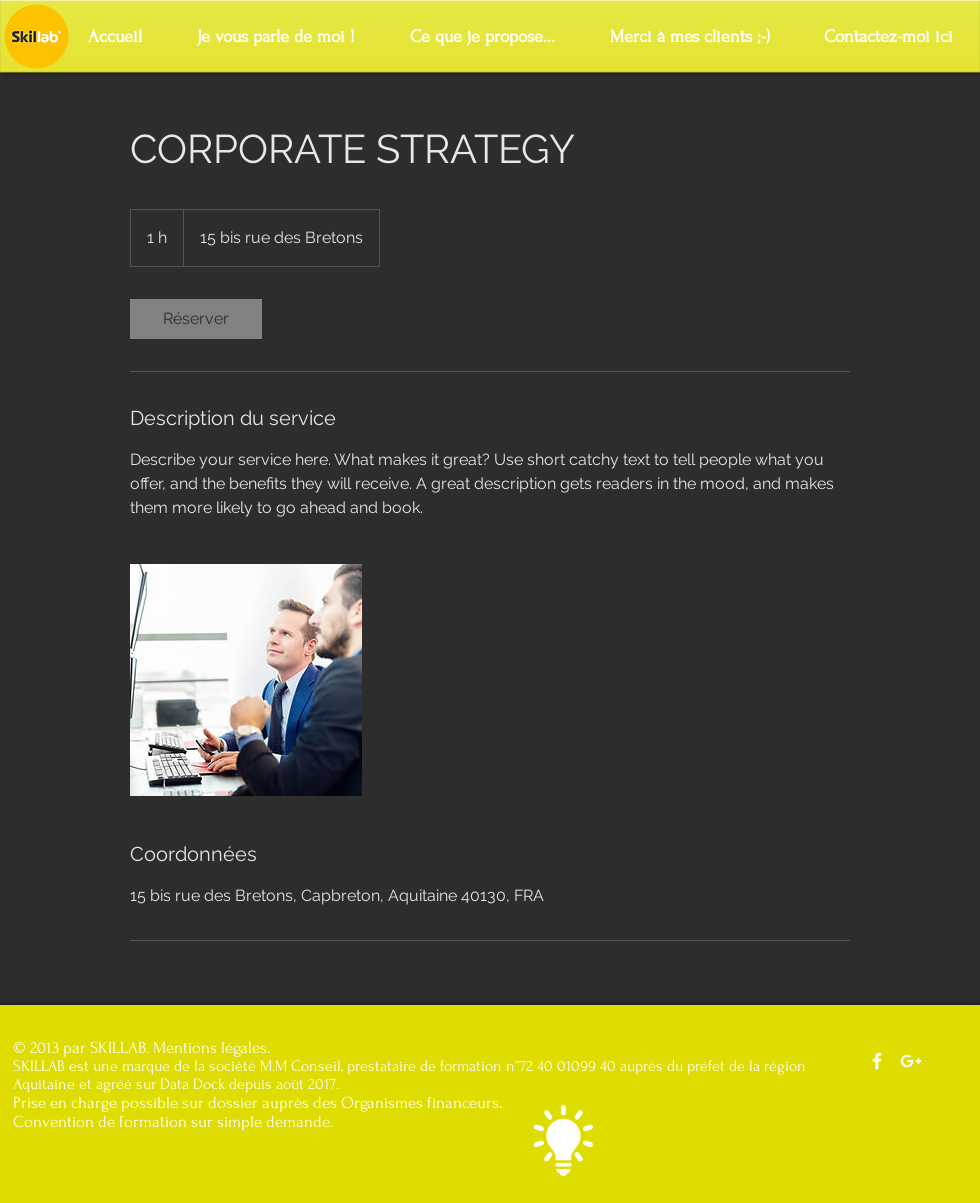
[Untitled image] (246, 680)
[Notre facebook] (877, 1061)
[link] (196, 319)
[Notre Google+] (911, 1061)
